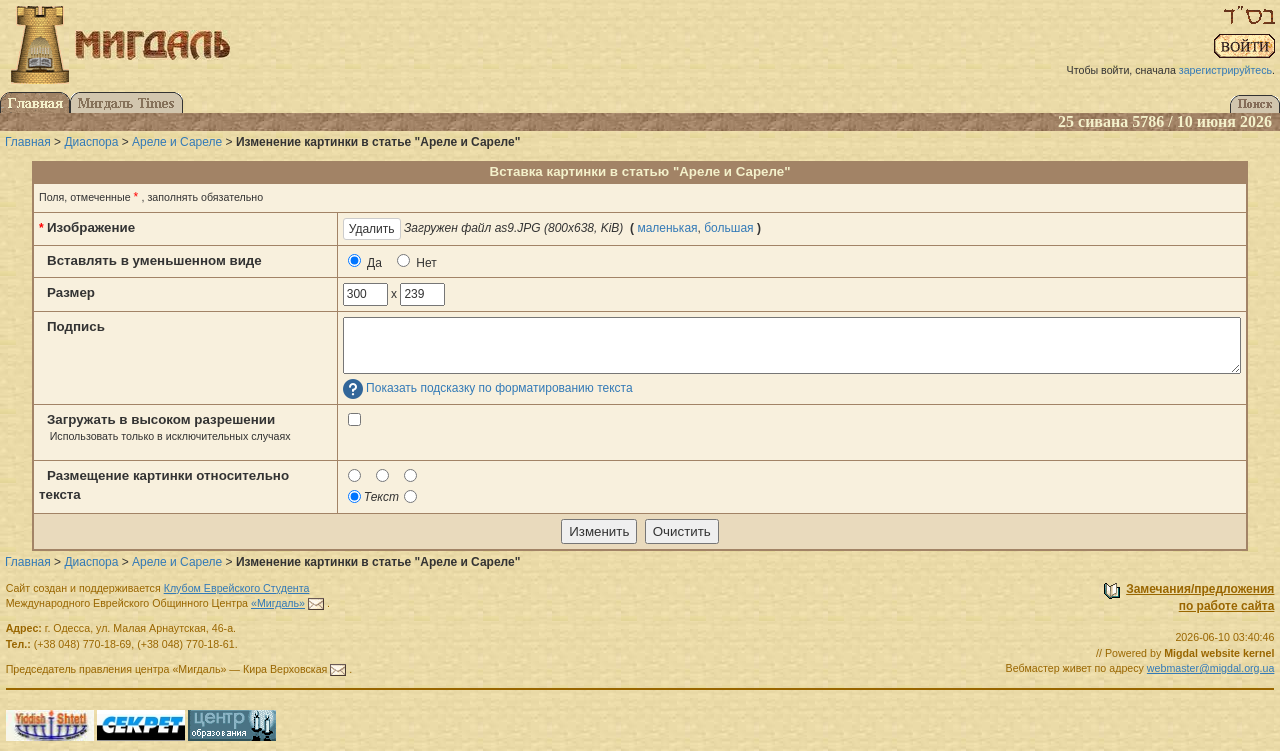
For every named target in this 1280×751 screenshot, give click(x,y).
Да (365, 262)
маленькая (667, 228)
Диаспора (91, 142)
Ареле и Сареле (177, 142)
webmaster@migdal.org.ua (1211, 668)
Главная (28, 142)
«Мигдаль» (278, 603)
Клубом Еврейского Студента (237, 588)
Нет (417, 262)
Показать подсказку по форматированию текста (499, 389)
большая (728, 228)
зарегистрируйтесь (1225, 70)
